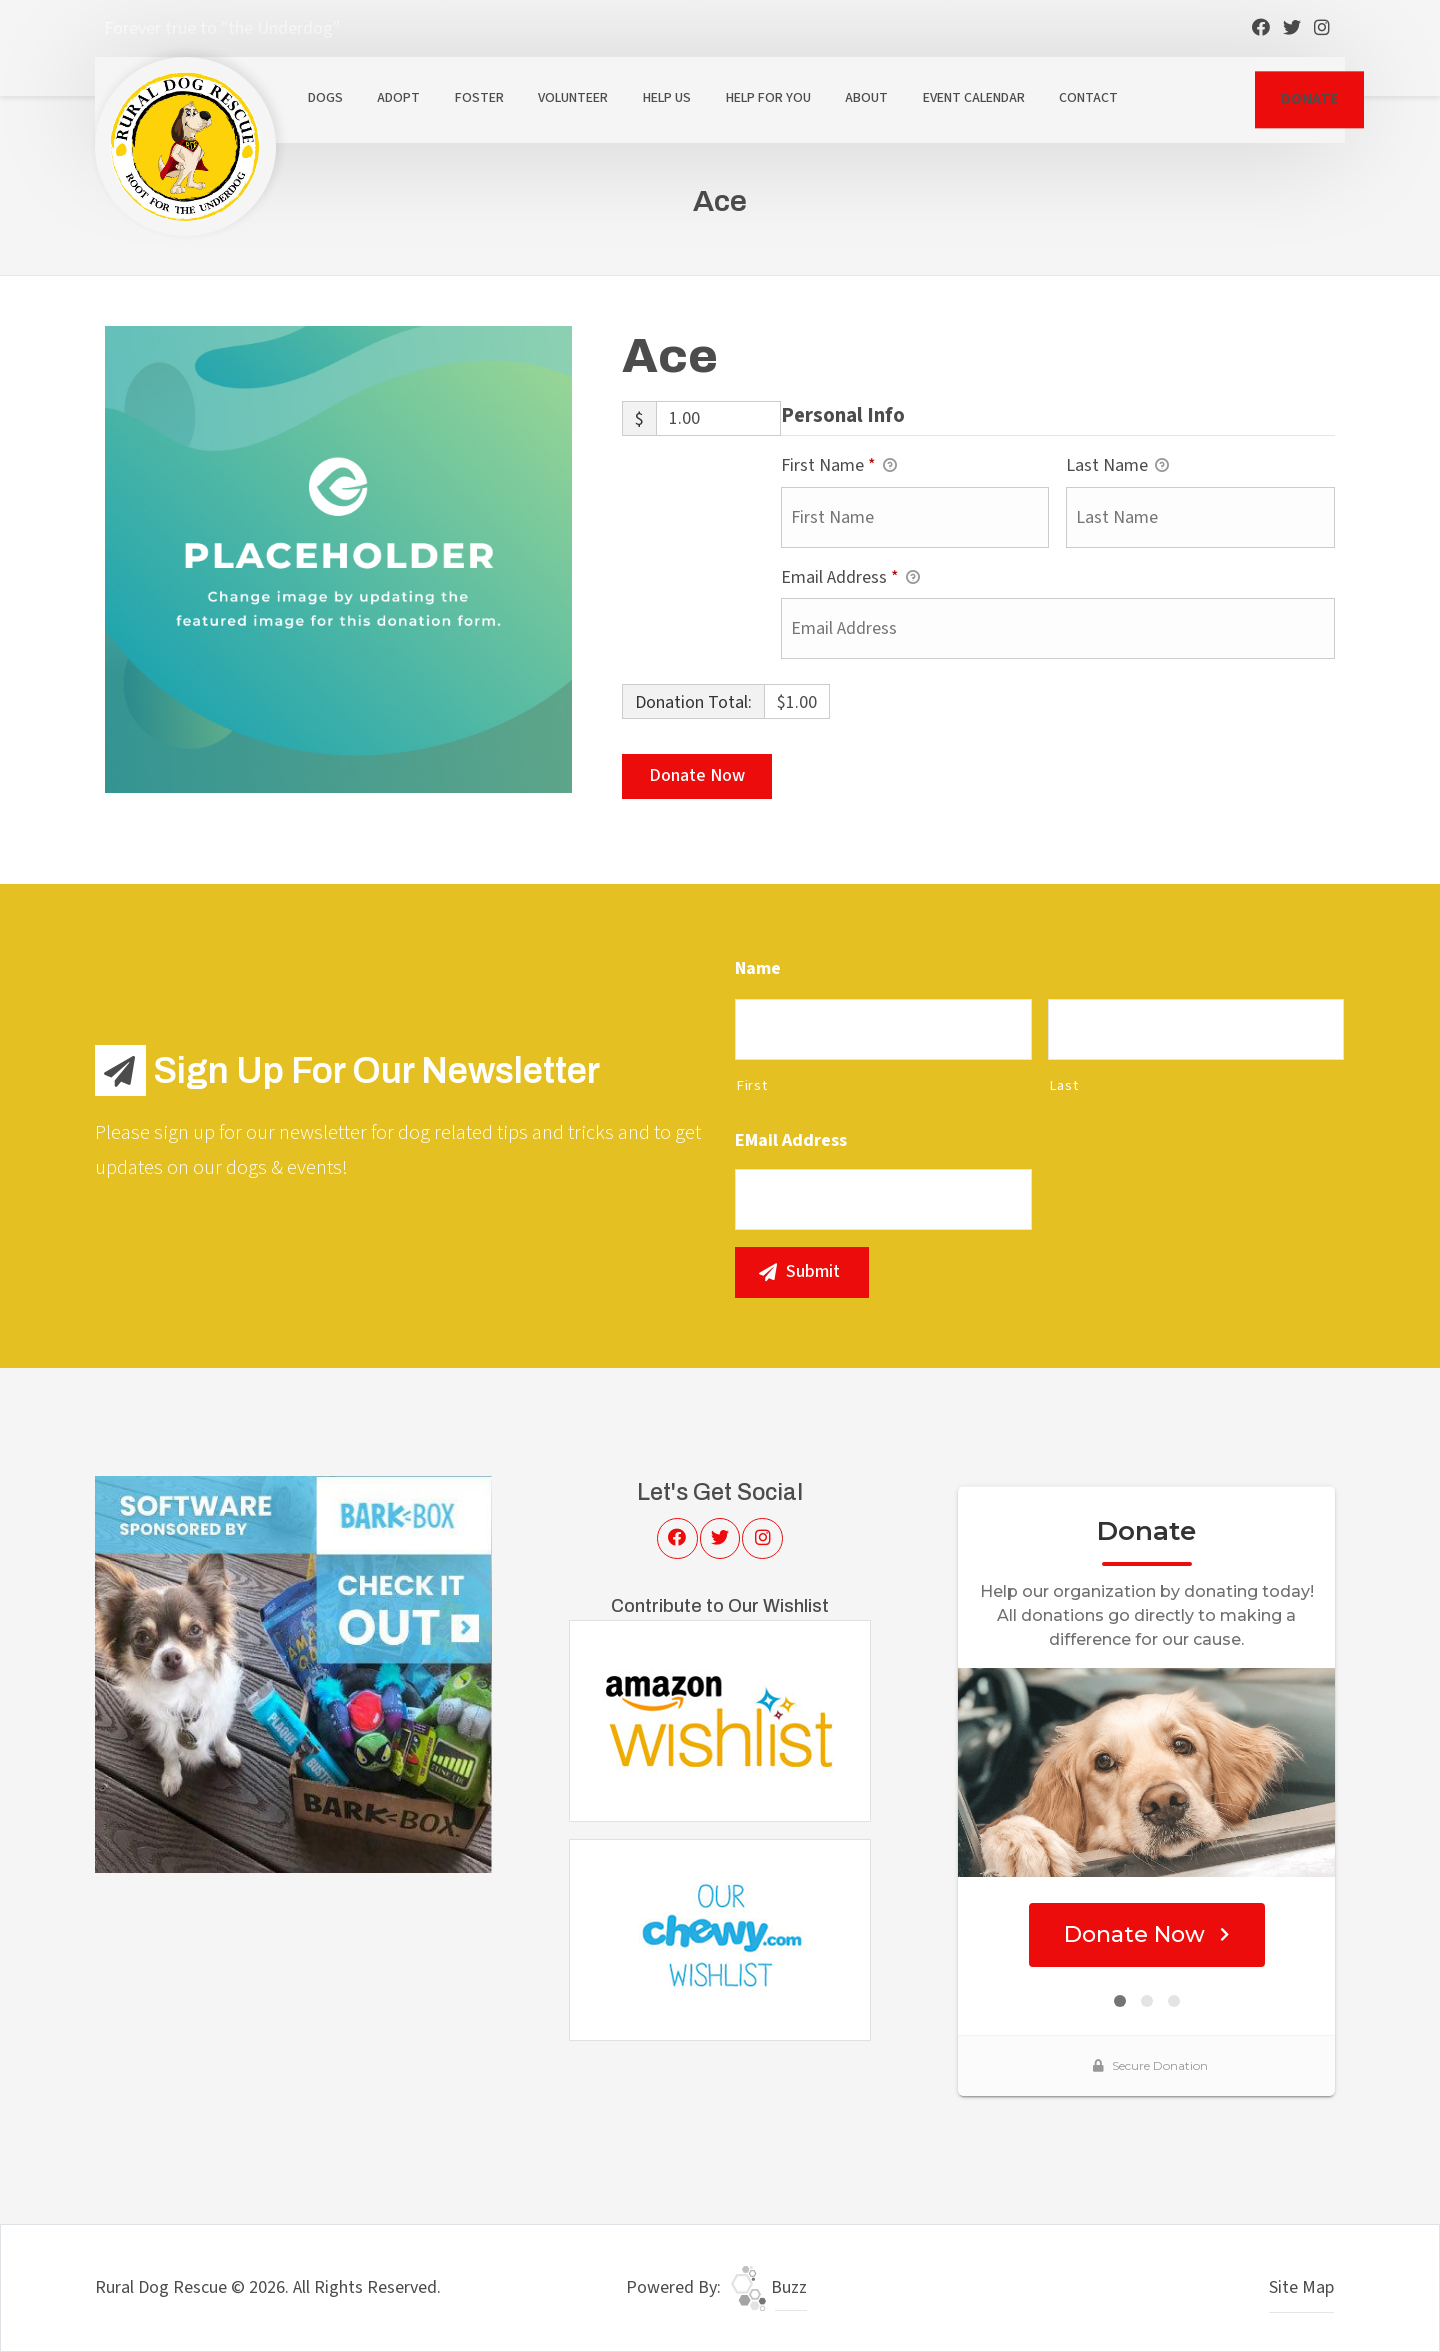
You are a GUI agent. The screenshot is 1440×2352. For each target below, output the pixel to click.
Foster (479, 98)
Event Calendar (974, 98)
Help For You (768, 98)
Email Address (850, 578)
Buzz (769, 2287)
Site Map (1301, 2287)
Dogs (325, 98)
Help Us (667, 98)
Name (758, 968)
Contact (1088, 98)
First (751, 1085)
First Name (839, 466)
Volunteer (573, 98)
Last (1064, 1085)
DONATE (1309, 99)
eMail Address (791, 1140)
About (866, 98)
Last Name (1117, 466)
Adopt (398, 98)
